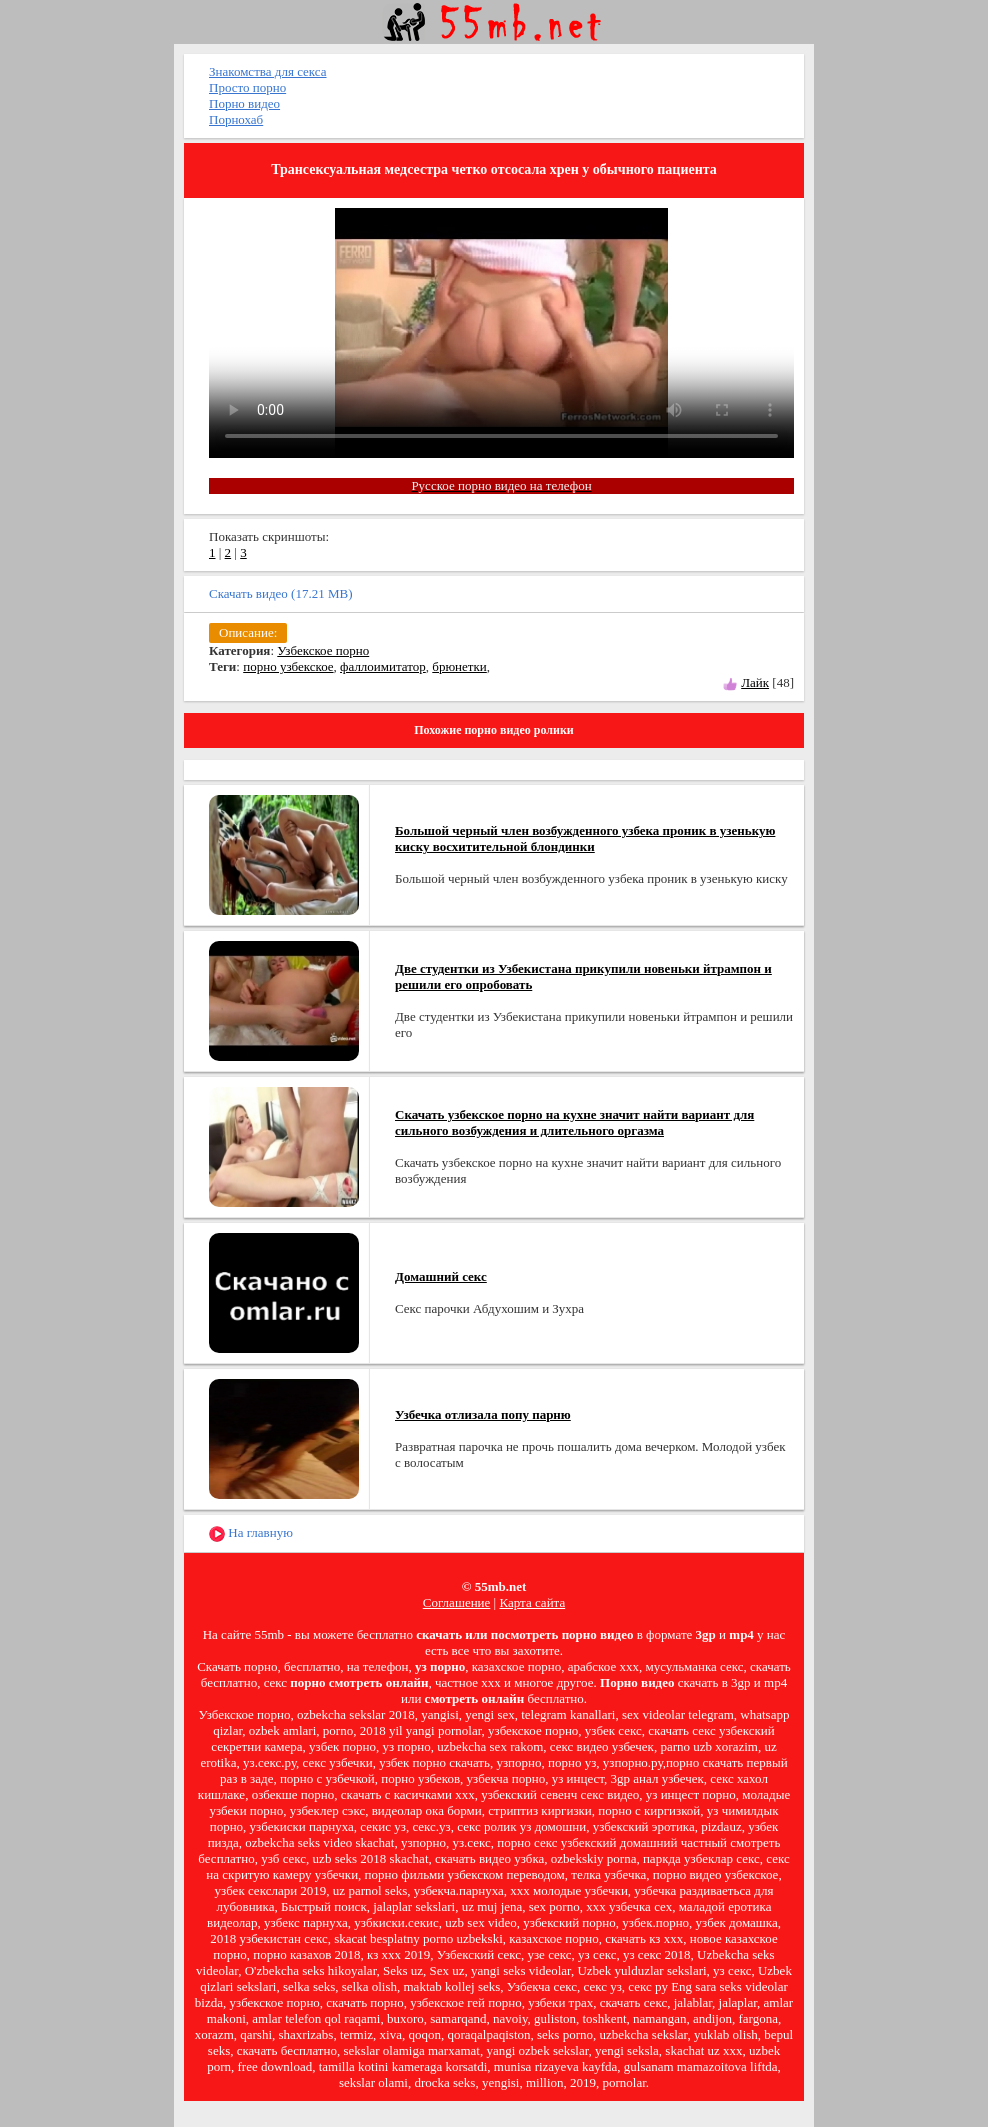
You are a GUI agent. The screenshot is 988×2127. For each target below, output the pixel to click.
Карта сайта (532, 1602)
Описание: (248, 632)
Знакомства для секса (268, 71)
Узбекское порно (323, 650)
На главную (251, 1533)
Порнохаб (236, 119)
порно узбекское (288, 666)
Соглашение (457, 1602)
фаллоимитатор (383, 666)
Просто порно (247, 87)
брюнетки (459, 666)
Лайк (755, 682)
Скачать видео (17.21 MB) (281, 593)
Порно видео (244, 103)
